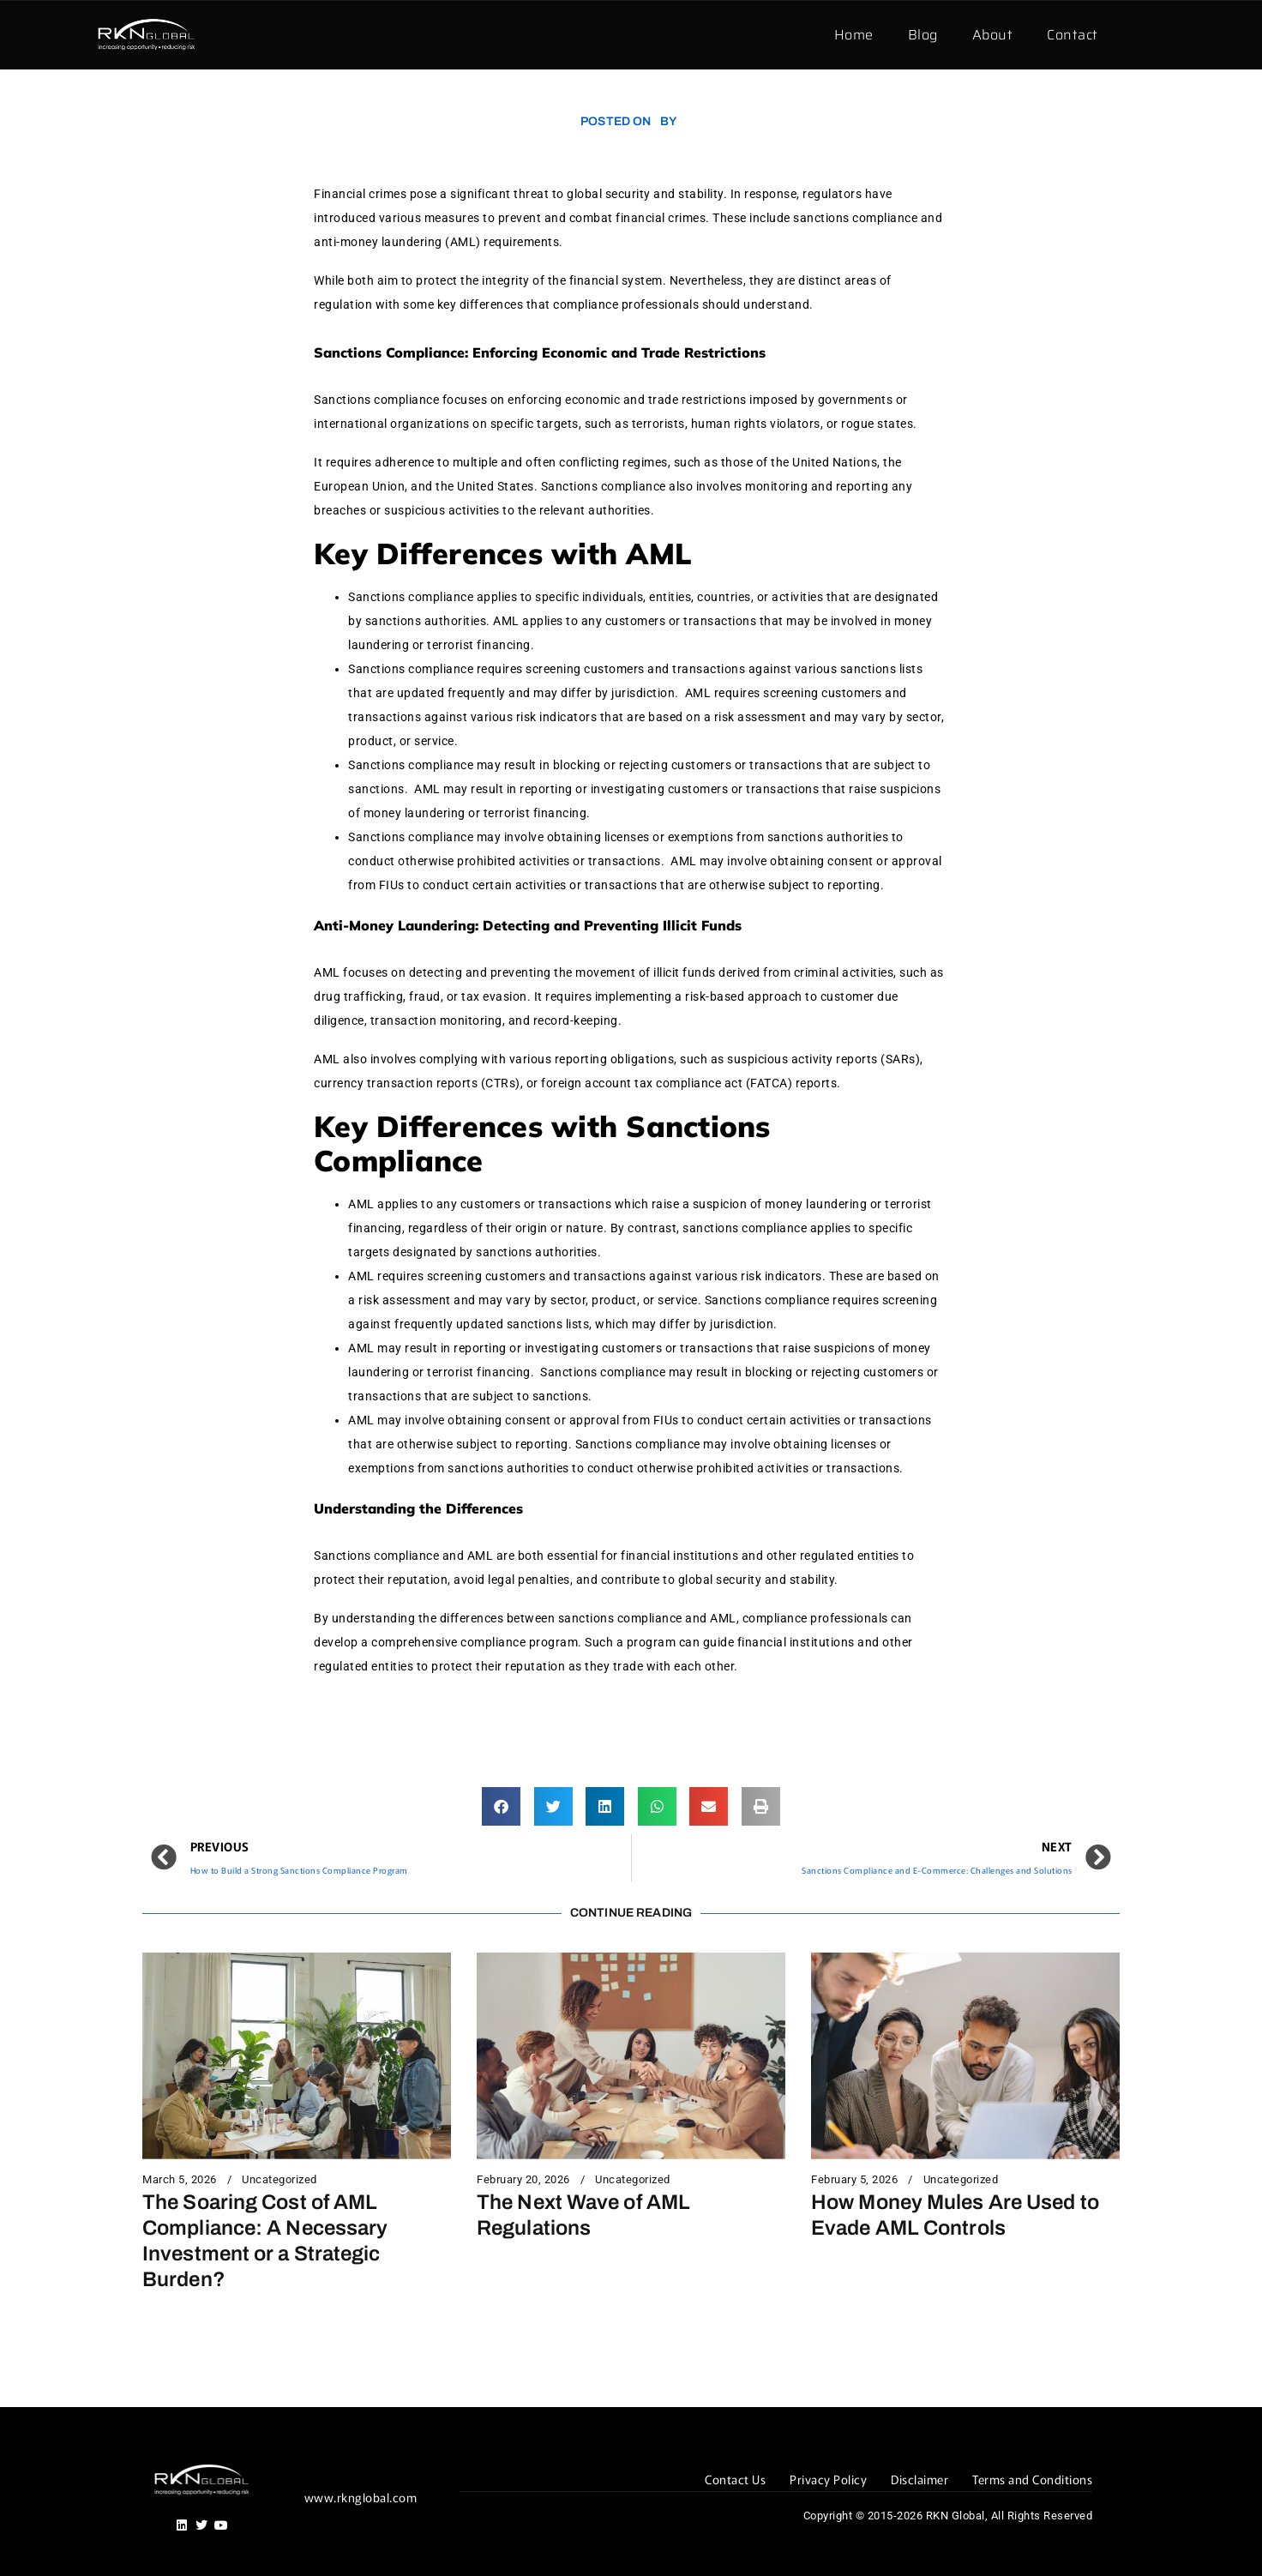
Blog (923, 34)
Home (854, 34)
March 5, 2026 (179, 2180)
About (992, 34)
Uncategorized (279, 2180)
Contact (1072, 34)
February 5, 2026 (854, 2180)
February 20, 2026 (523, 2180)
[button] (501, 1806)
